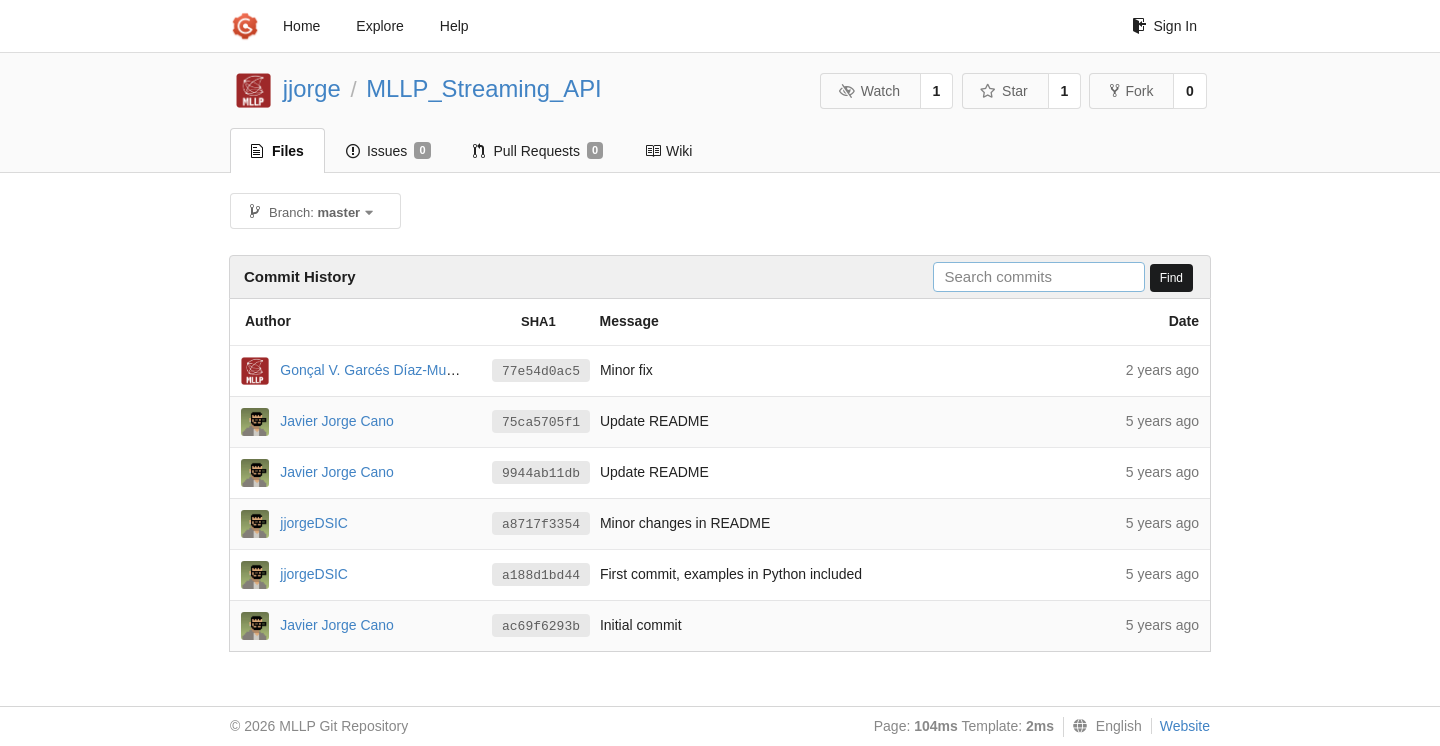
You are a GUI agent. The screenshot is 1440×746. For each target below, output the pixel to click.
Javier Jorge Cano (337, 420)
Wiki (668, 151)
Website (1185, 726)
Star (1004, 91)
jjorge (312, 88)
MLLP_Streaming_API (483, 88)
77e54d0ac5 (541, 371)
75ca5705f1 (541, 422)
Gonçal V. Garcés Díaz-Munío (372, 369)
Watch (869, 91)
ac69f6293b (541, 626)
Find (1171, 278)
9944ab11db (541, 473)
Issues (388, 151)
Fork (1131, 91)
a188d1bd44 (541, 575)
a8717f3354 (541, 524)
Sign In (1164, 26)
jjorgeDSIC (314, 522)
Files (277, 151)
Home (301, 26)
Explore (379, 26)
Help (454, 26)
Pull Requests (538, 151)
